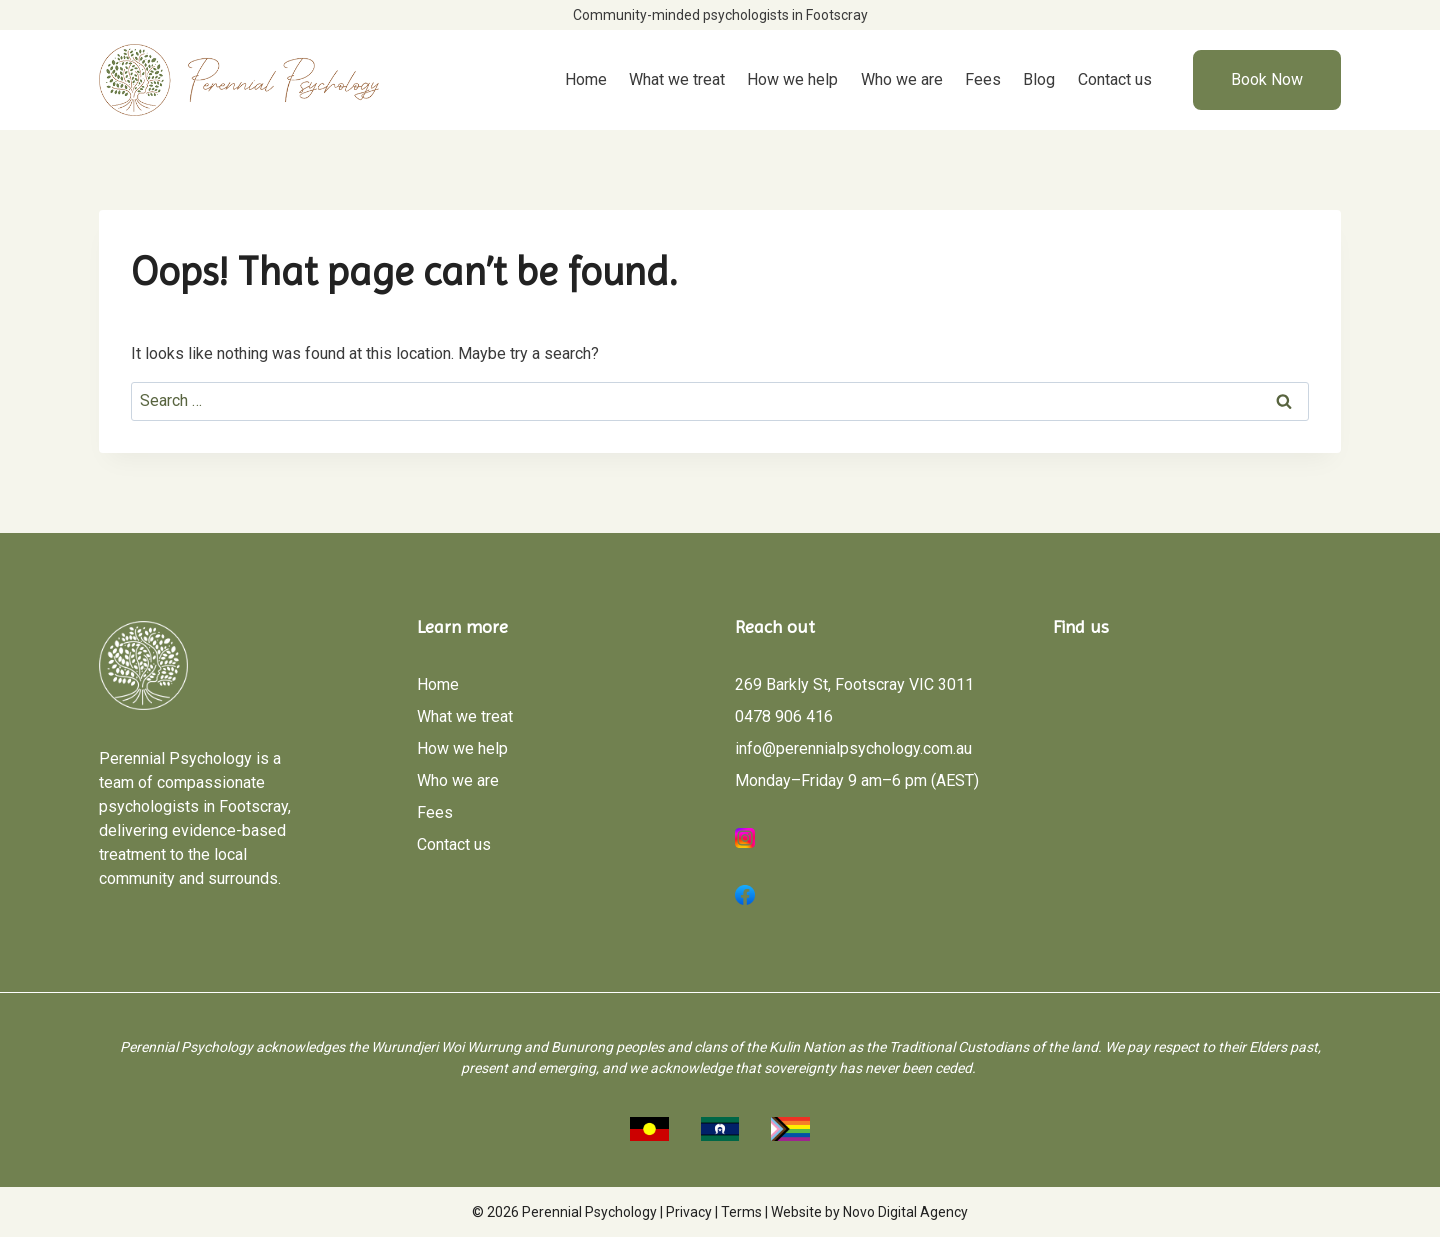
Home (586, 79)
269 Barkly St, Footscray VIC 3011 (854, 684)
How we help (792, 79)
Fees (983, 79)
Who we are (902, 79)
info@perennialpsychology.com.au (853, 748)
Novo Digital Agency (905, 1212)
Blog (1039, 79)
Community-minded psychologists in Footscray (720, 15)
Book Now (1267, 79)
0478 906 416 (784, 716)
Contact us (1115, 79)
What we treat (677, 79)
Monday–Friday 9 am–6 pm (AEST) (857, 780)
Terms (741, 1212)
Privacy (689, 1212)
